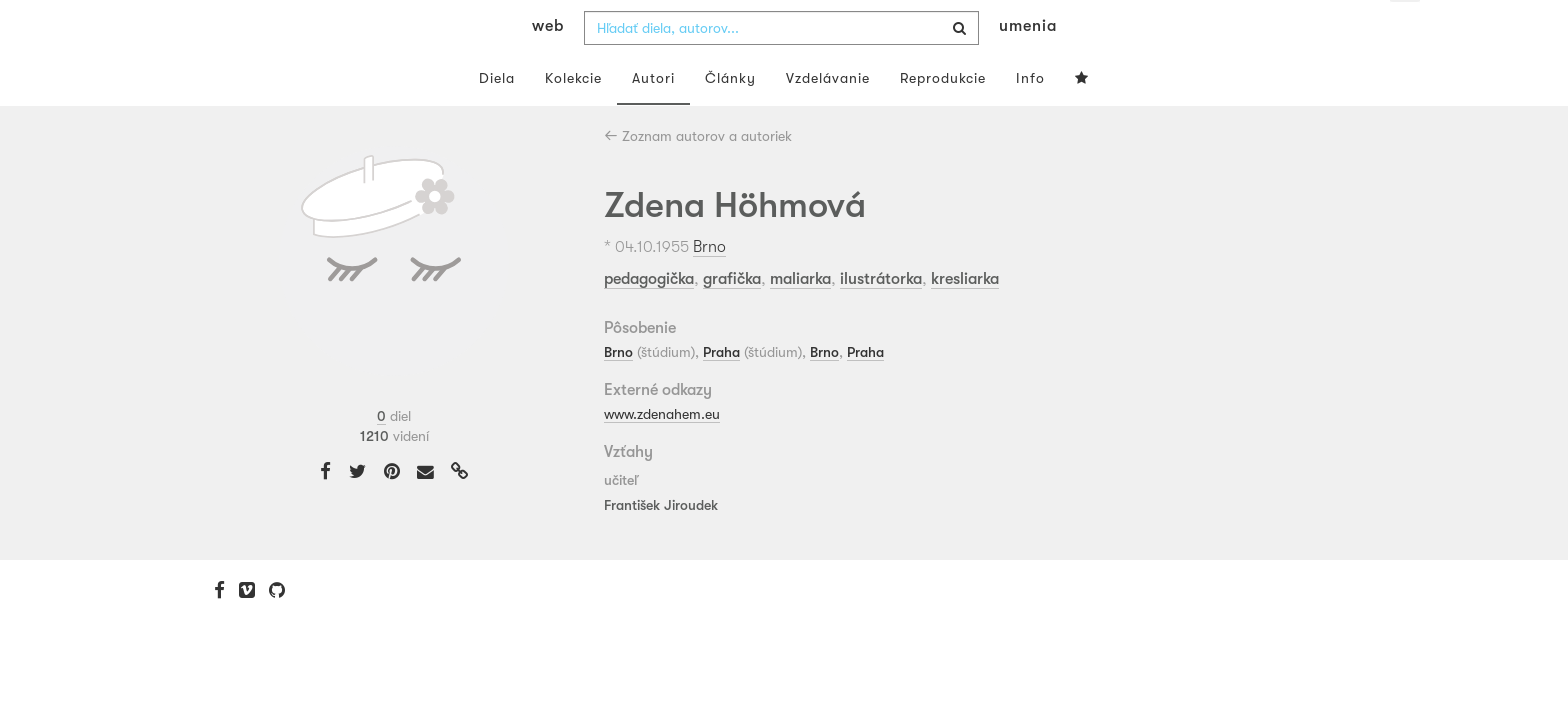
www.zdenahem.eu (662, 453)
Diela (497, 118)
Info (1030, 118)
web (548, 66)
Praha (721, 392)
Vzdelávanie (828, 118)
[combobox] (781, 68)
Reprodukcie (943, 118)
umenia (1028, 66)
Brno (709, 286)
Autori (653, 118)
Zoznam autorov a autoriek (698, 176)
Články (730, 118)
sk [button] (1405, 30)
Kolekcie (573, 118)
